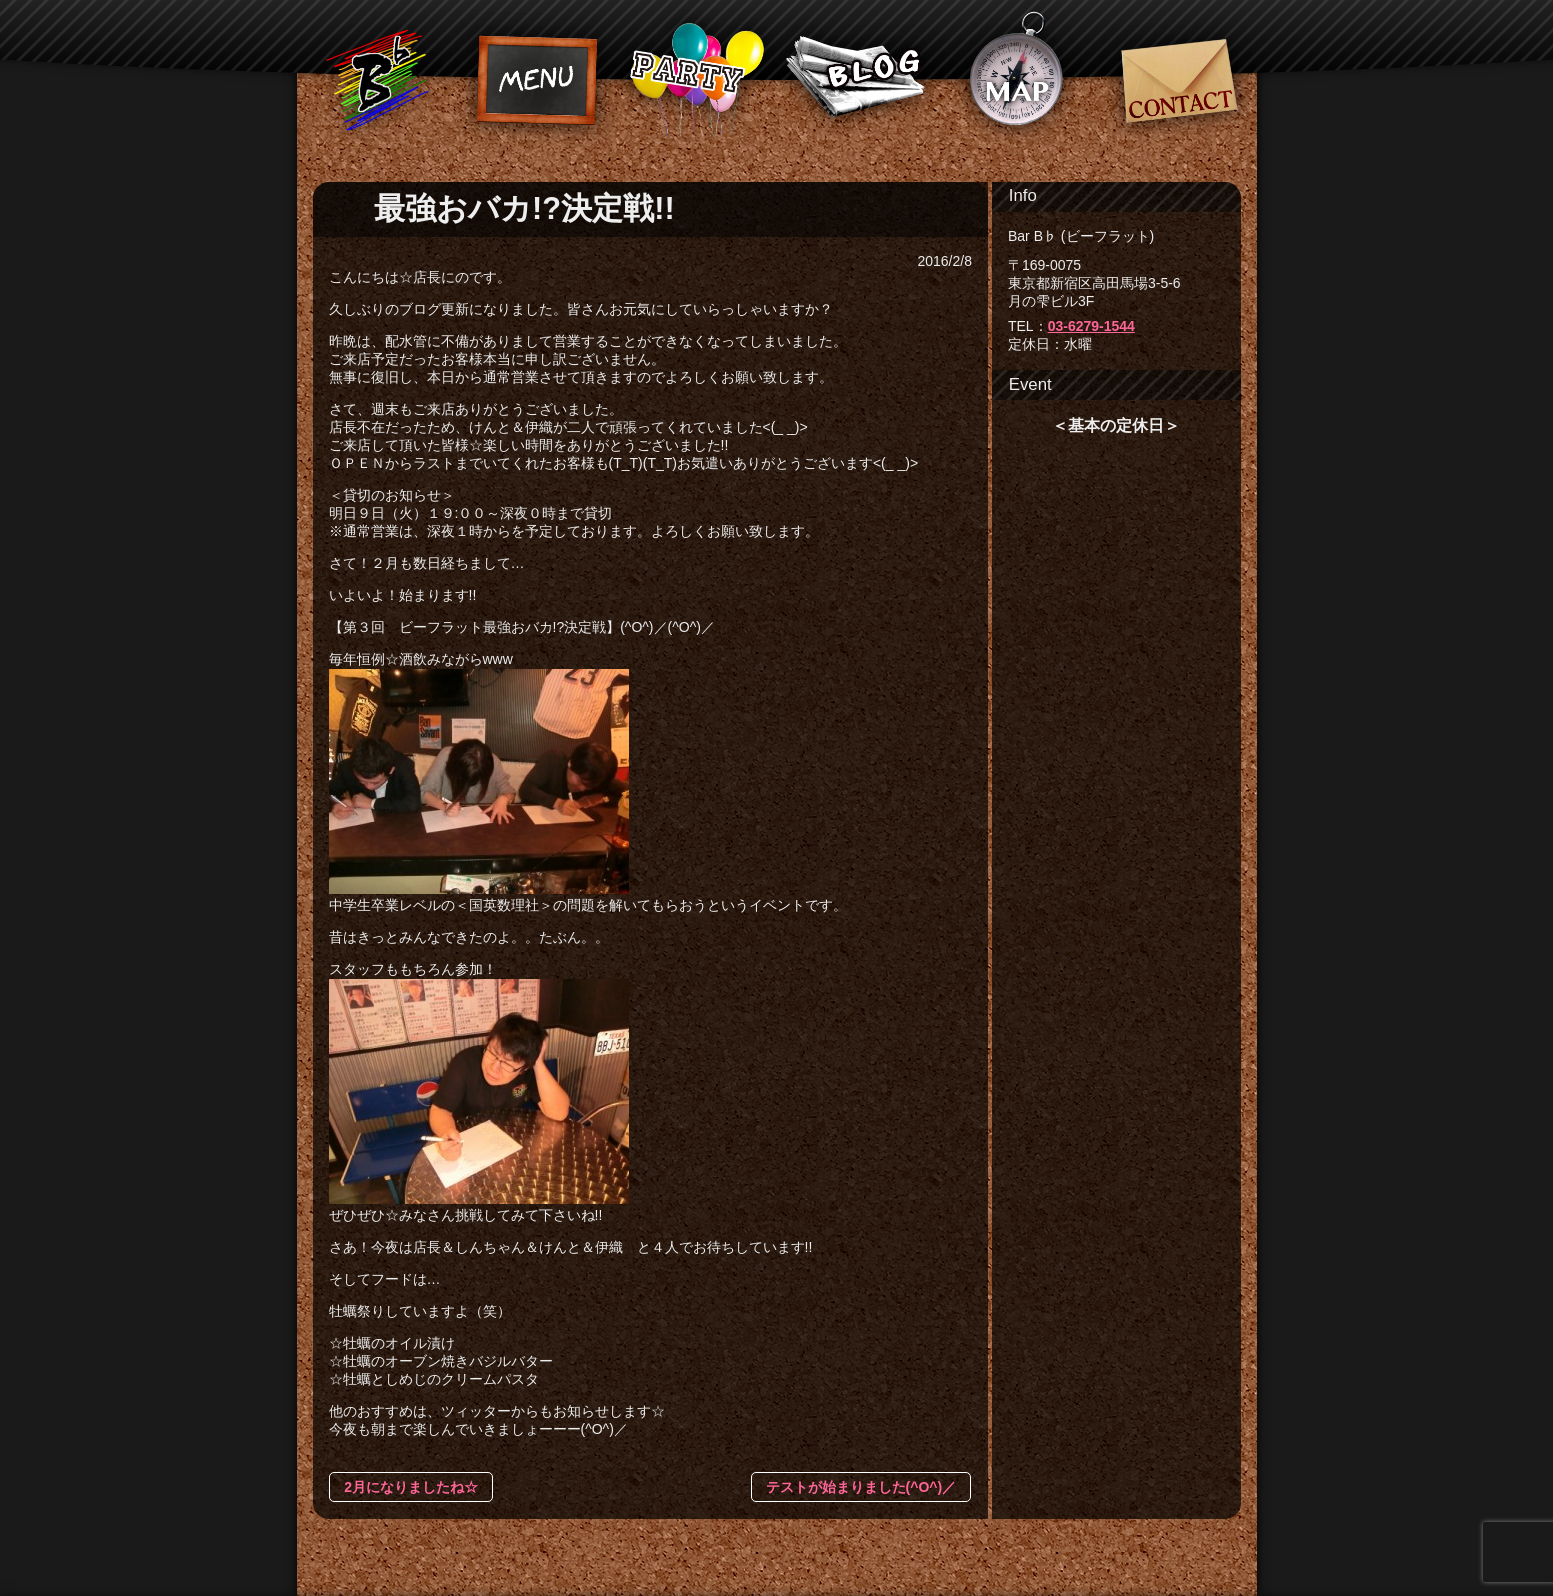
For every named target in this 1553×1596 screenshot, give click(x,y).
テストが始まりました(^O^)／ (861, 1487)
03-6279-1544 (1091, 326)
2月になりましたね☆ (411, 1487)
